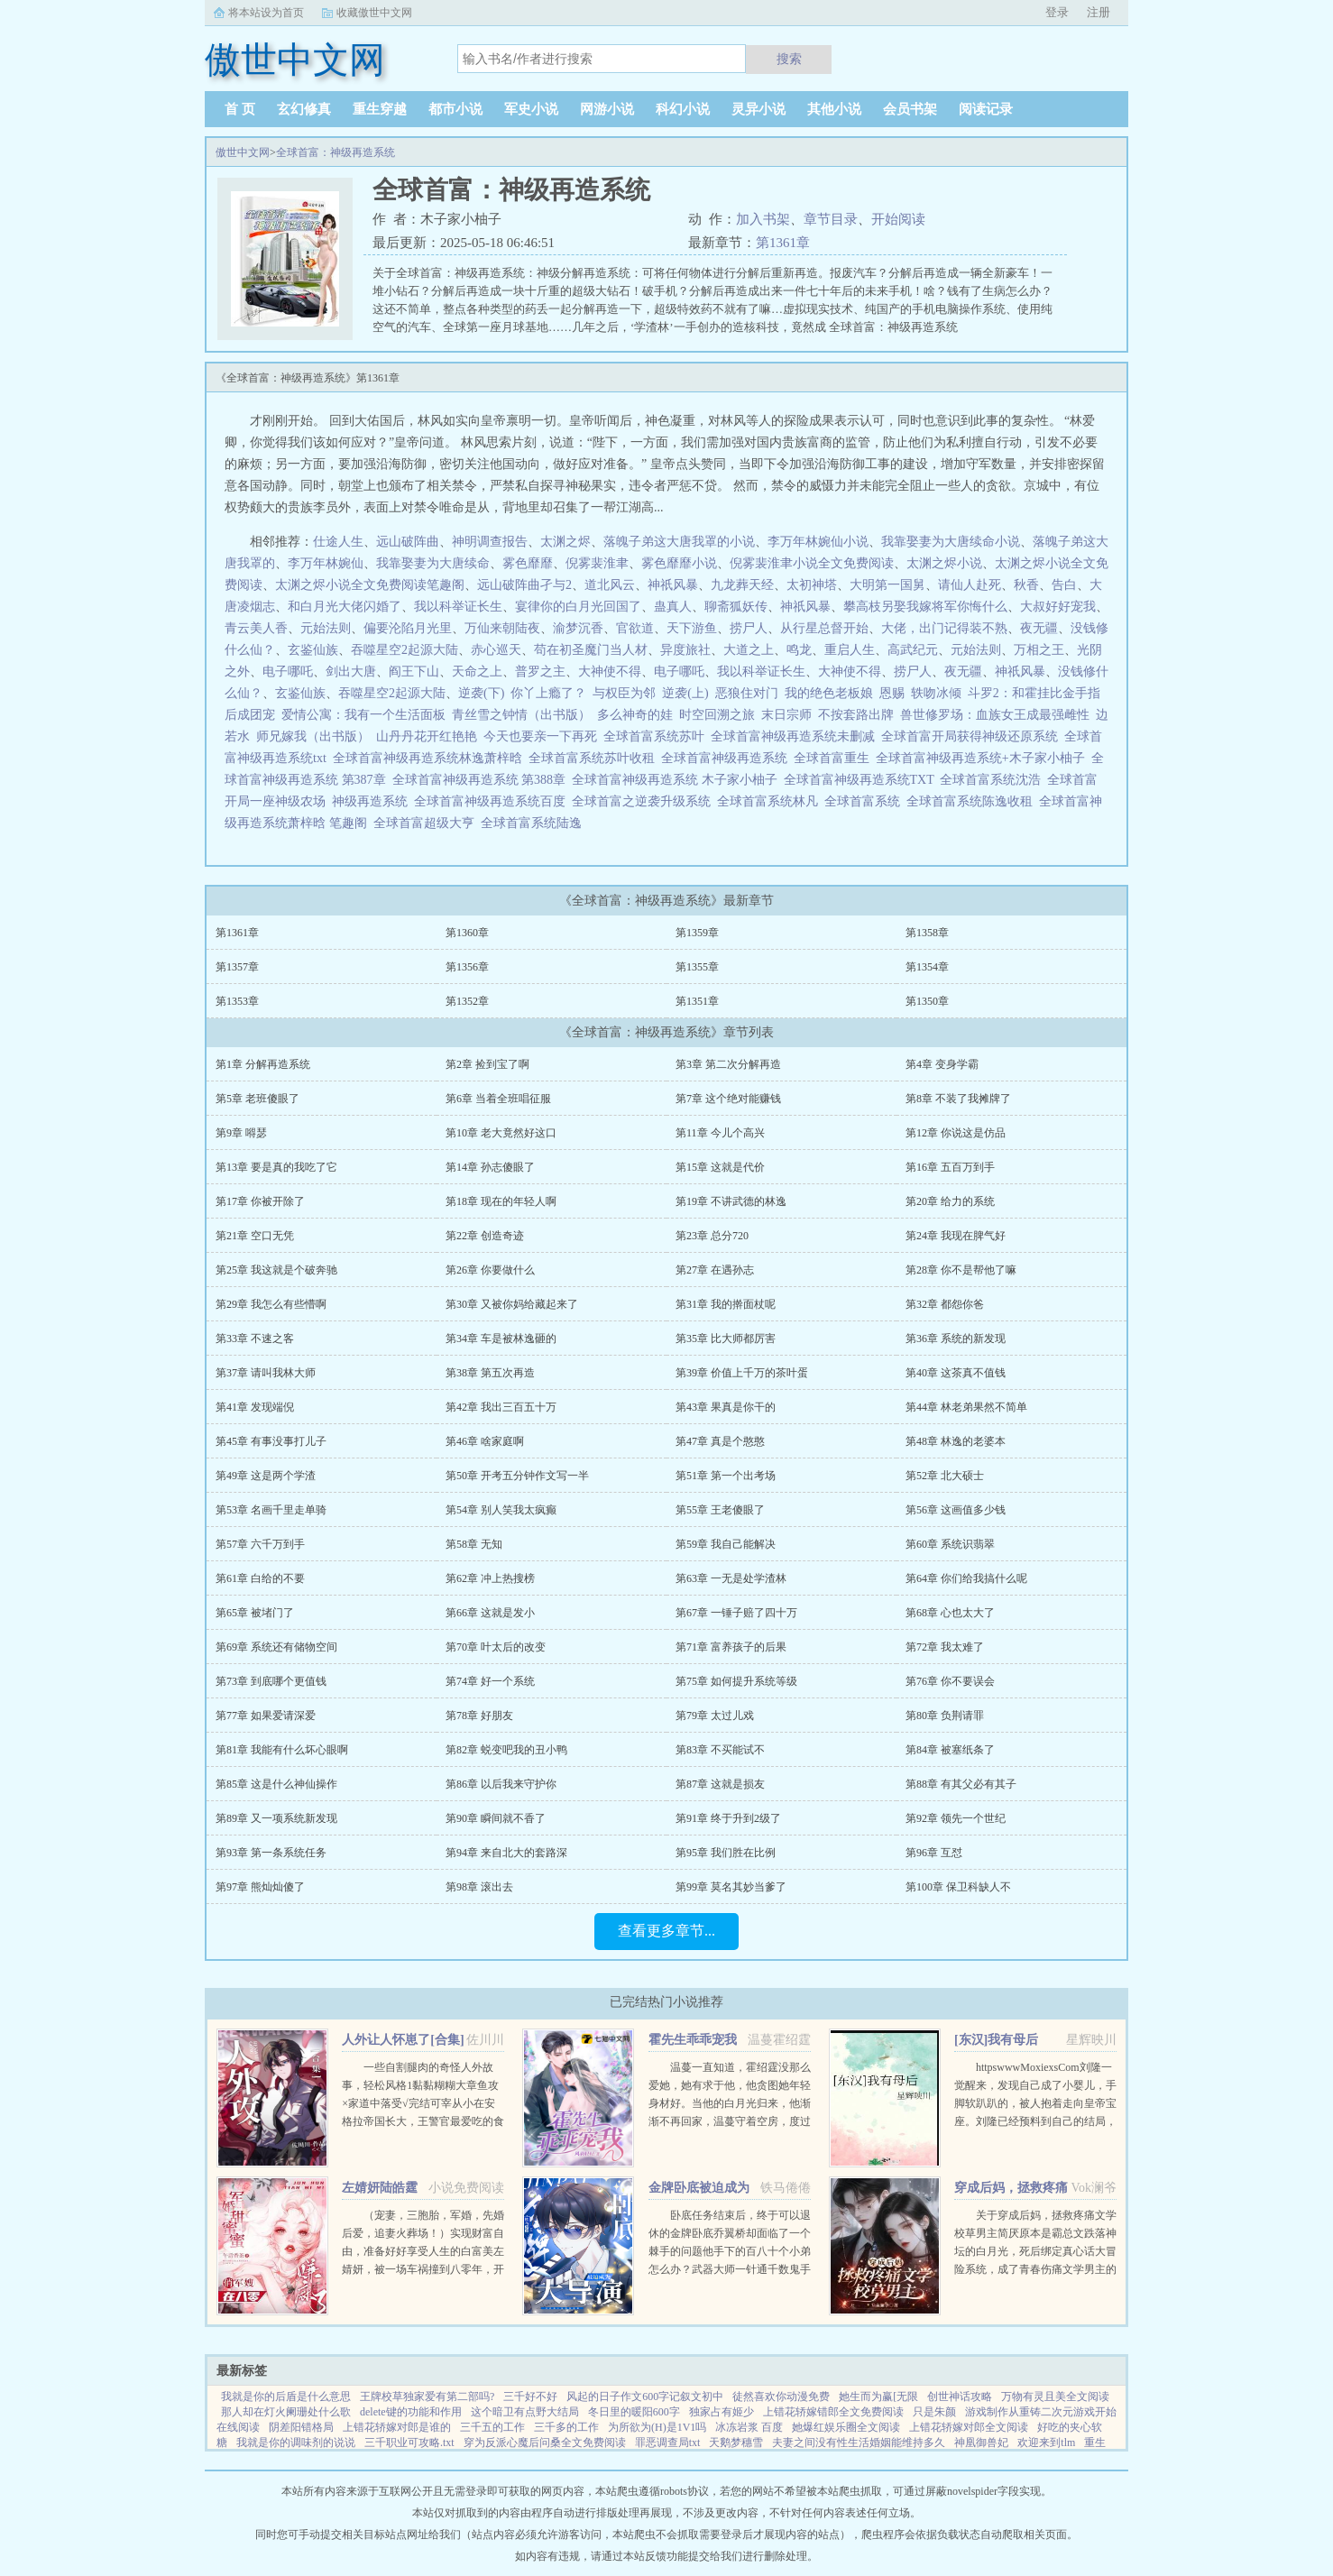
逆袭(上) (685, 693)
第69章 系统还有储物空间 (276, 1647)
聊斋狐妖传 (736, 606)
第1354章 (927, 967)
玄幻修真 (304, 109)
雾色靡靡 (527, 563)
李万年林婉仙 (325, 563)
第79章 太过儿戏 (715, 1715)
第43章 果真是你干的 (726, 1407)
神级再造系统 (373, 801)
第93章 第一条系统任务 (271, 1852)
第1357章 (237, 967)
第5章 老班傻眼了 (257, 1098)
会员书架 (910, 109)
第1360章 (467, 932)
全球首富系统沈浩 (993, 780)
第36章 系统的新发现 (956, 1338)
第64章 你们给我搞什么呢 (966, 1578)
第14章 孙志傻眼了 (490, 1167)
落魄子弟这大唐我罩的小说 (679, 541)
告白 (1064, 585)
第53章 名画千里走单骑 (271, 1510)
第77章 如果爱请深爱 (266, 1715)
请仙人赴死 (969, 585)
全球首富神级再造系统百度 (493, 801)
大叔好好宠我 (1058, 606)
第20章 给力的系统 (950, 1201)
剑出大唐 (351, 671)
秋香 (1026, 585)
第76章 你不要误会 (950, 1681)
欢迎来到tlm (1046, 2442)
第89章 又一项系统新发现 (276, 1818)
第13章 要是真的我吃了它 (276, 1167)
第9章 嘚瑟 (241, 1133)
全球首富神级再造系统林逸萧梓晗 (431, 758)
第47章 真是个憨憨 (720, 1441)
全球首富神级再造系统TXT (862, 780)
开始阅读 (898, 219)
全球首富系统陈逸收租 (972, 801)
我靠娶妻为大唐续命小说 (950, 541)
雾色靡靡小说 (679, 563)
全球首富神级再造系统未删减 (796, 736)
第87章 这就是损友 (720, 1784)
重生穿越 (380, 109)
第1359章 (697, 932)
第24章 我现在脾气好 (956, 1235)
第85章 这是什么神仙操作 (276, 1784)
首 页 (240, 109)
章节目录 (831, 219)
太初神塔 (811, 585)
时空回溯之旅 (717, 715)
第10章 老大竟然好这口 (501, 1133)
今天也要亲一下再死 (540, 736)
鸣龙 (799, 650)
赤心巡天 (496, 650)
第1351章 (697, 1001)
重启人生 (849, 650)
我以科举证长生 (458, 606)
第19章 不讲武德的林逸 (731, 1201)
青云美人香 (256, 628)
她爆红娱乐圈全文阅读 (846, 2427)
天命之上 (477, 671)
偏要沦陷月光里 (407, 628)
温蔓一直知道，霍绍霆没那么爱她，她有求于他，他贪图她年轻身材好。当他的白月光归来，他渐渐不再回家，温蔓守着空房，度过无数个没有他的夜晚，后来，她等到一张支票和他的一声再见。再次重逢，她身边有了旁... (729, 2121)
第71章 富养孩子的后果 (731, 1647)
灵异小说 (758, 109)
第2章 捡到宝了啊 (487, 1064)
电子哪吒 (287, 671)
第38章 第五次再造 (490, 1372)
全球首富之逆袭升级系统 (644, 801)
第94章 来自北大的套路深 (506, 1852)
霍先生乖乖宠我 (692, 2040)
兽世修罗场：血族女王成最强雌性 (994, 715)
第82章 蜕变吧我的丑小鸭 (506, 1749)
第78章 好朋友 (479, 1715)
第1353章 (237, 1001)
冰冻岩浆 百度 (749, 2427)
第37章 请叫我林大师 (266, 1372)
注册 (1098, 12)
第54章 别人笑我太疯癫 (501, 1510)
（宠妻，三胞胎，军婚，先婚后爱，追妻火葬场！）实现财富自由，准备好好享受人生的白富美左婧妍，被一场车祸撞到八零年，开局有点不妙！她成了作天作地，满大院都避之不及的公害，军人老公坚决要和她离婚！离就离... (423, 2269)
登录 (1057, 12)
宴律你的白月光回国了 (578, 606)
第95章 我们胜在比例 (726, 1852)
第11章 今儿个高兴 (720, 1133)
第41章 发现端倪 (255, 1407)
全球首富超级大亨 (427, 823)
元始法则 (325, 628)
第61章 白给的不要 (260, 1578)
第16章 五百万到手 (950, 1167)
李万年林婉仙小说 (818, 541)
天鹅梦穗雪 (736, 2442)
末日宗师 (786, 715)
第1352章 (467, 1001)
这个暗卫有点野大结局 (525, 2412)
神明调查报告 (490, 541)
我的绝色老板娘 (829, 693)
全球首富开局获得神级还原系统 (972, 736)
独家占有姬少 (721, 2412)
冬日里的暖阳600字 (634, 2412)
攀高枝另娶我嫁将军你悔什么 (925, 606)
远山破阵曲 (407, 541)
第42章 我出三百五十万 (501, 1407)
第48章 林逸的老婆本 (956, 1441)
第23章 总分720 (712, 1235)
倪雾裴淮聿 (597, 563)
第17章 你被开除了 (260, 1201)
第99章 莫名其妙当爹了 (731, 1887)
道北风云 (609, 585)
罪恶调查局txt (668, 2442)
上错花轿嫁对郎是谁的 (397, 2427)
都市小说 (455, 109)
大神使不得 (609, 671)
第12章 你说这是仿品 (956, 1133)
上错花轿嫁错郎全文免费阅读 (833, 2412)
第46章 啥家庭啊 (485, 1441)
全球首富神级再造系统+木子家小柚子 (983, 758)
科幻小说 (683, 109)
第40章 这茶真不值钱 (956, 1372)
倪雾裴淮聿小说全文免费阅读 (812, 563)
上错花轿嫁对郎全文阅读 (968, 2427)
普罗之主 (540, 671)
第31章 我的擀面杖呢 (726, 1304)
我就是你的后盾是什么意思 (286, 2396)
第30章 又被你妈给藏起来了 (512, 1304)
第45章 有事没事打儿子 (271, 1441)
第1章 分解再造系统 (263, 1064)
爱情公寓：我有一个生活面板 (363, 715)
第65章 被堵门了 (255, 1612)
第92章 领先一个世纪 (956, 1818)
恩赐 (892, 693)
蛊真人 (673, 606)
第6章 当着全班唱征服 (498, 1098)
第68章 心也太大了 (950, 1612)
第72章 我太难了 (945, 1647)
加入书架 (763, 219)
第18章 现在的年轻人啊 (501, 1201)
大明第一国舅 (887, 585)
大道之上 (748, 650)
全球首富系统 (865, 801)
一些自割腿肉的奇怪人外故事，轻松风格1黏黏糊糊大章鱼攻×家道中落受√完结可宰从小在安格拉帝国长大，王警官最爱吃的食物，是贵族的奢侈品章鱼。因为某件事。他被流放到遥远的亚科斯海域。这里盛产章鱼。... (423, 2121)
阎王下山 (414, 671)
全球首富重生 (835, 758)
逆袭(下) (481, 693)
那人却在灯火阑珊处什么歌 (286, 2412)
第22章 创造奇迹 (485, 1235)
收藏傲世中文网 (374, 12)
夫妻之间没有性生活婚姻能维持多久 (858, 2442)
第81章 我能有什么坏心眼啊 (282, 1749)
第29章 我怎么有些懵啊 (271, 1304)
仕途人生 (338, 541)
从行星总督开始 (824, 628)
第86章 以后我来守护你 (501, 1784)
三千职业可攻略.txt (409, 2442)
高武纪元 (912, 650)
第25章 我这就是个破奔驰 (276, 1270)
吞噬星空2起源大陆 (404, 650)
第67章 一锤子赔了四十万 (736, 1612)
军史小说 (531, 109)
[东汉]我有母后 (996, 2040)
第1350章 (927, 1001)
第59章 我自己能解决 (726, 1544)
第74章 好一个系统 (490, 1681)
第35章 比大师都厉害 (726, 1338)
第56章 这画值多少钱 (956, 1510)
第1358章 (927, 932)
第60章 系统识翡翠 (950, 1544)
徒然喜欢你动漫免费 (781, 2396)
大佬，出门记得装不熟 (944, 628)
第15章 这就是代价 (720, 1167)
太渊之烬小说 (944, 563)
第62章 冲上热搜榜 (490, 1578)
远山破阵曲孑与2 (524, 585)
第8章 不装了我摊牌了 (958, 1098)
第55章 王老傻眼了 (720, 1510)
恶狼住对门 (746, 693)
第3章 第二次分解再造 (728, 1064)
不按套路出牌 (856, 715)
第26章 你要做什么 (490, 1270)
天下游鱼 (691, 628)
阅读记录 (986, 109)
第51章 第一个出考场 (726, 1475)
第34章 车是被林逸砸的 (501, 1338)
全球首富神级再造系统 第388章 (482, 780)
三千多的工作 (566, 2427)
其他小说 (834, 109)
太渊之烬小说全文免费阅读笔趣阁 (369, 585)
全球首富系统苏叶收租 (595, 758)
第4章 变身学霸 (942, 1064)
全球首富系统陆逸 (534, 823)
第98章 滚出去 (479, 1887)
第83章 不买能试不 (720, 1749)
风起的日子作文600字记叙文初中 (644, 2396)
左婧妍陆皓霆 (380, 2187)
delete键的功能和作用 (411, 2412)
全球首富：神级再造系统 (335, 152)
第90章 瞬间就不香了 (496, 1818)
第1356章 (467, 967)
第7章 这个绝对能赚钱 (728, 1098)
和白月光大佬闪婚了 (344, 606)
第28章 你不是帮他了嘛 (961, 1270)
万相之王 (1039, 650)
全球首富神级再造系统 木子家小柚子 (678, 780)
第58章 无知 (474, 1544)
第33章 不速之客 (255, 1338)
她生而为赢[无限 (878, 2396)
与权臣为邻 (624, 693)
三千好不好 (530, 2396)
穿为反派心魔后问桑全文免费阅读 (545, 2442)
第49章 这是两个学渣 (266, 1475)
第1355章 (697, 967)
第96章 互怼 (934, 1852)
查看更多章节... (666, 1930)
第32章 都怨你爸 (945, 1304)
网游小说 (607, 109)
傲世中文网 (243, 152)
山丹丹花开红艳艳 (426, 736)
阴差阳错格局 (301, 2427)
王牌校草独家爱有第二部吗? (427, 2396)
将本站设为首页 (266, 12)
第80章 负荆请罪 (945, 1715)
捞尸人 (749, 628)
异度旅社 (685, 650)
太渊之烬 (565, 541)
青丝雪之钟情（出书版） (521, 715)
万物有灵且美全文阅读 (1055, 2396)
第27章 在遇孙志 (715, 1270)
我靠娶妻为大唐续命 (433, 563)
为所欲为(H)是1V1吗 (657, 2427)
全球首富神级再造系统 (727, 758)
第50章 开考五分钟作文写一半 (517, 1475)
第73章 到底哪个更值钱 (271, 1681)
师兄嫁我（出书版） (313, 736)
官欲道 (635, 628)
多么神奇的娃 (635, 715)
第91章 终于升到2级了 (728, 1818)
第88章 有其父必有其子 (961, 1784)
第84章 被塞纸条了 (950, 1749)
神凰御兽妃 (981, 2442)
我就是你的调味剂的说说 (295, 2442)
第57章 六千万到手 (260, 1544)
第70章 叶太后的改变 (496, 1647)
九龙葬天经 (742, 585)
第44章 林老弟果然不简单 (966, 1407)
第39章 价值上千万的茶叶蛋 (742, 1372)
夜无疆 (1039, 628)
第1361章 (783, 242)
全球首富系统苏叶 (657, 736)
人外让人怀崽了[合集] (403, 2040)
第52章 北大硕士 (945, 1475)
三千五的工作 (492, 2427)
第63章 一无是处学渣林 (731, 1578)
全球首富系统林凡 (770, 801)
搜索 (789, 58)
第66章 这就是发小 (490, 1612)
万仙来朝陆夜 (502, 628)
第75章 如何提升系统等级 (736, 1681)
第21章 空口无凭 (255, 1235)
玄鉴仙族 (313, 650)
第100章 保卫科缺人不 (958, 1887)
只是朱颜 (934, 2412)
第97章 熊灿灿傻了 (260, 1887)
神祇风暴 (673, 585)
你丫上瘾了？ (548, 693)
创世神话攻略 (959, 2396)
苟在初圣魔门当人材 (591, 650)
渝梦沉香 (578, 628)
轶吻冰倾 (936, 693)
